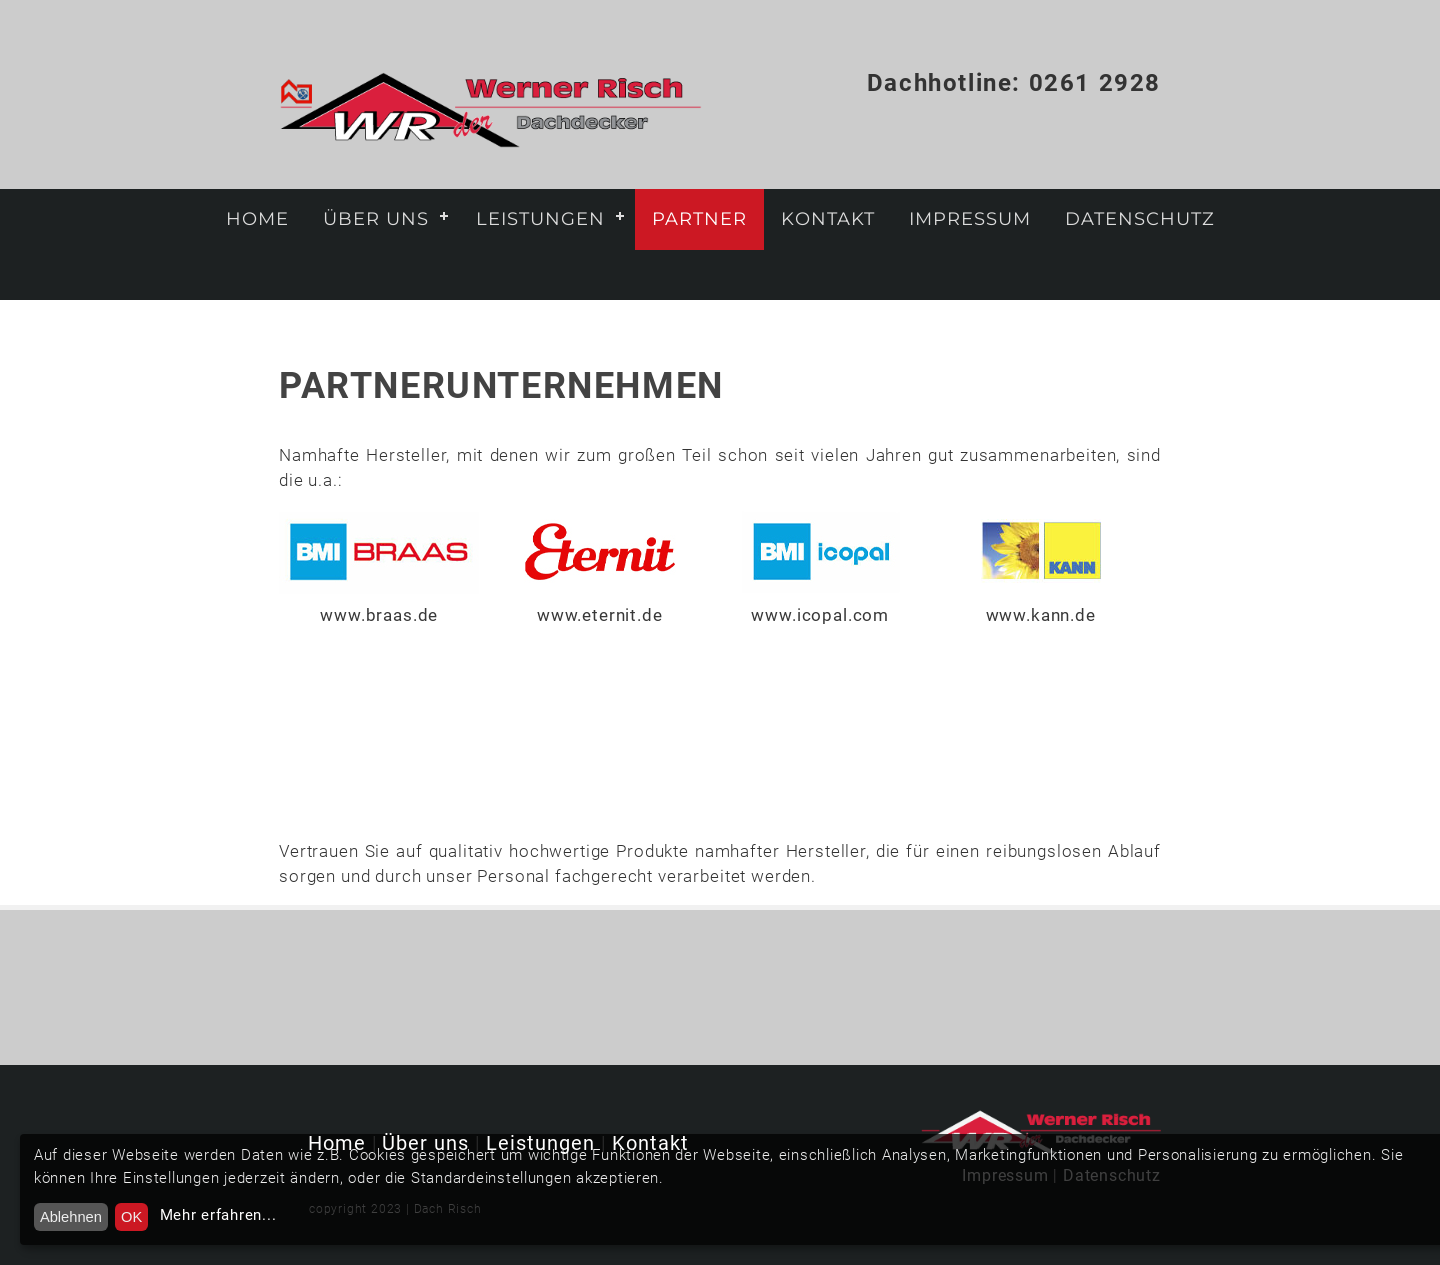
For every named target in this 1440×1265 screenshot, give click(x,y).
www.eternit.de (600, 615)
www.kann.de (1041, 615)
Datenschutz (1140, 219)
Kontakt (828, 219)
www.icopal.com (820, 615)
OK (131, 1217)
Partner (699, 219)
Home (257, 219)
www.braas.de (379, 615)
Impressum (970, 219)
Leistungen (540, 219)
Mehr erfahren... (218, 1215)
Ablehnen (71, 1217)
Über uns (376, 219)
